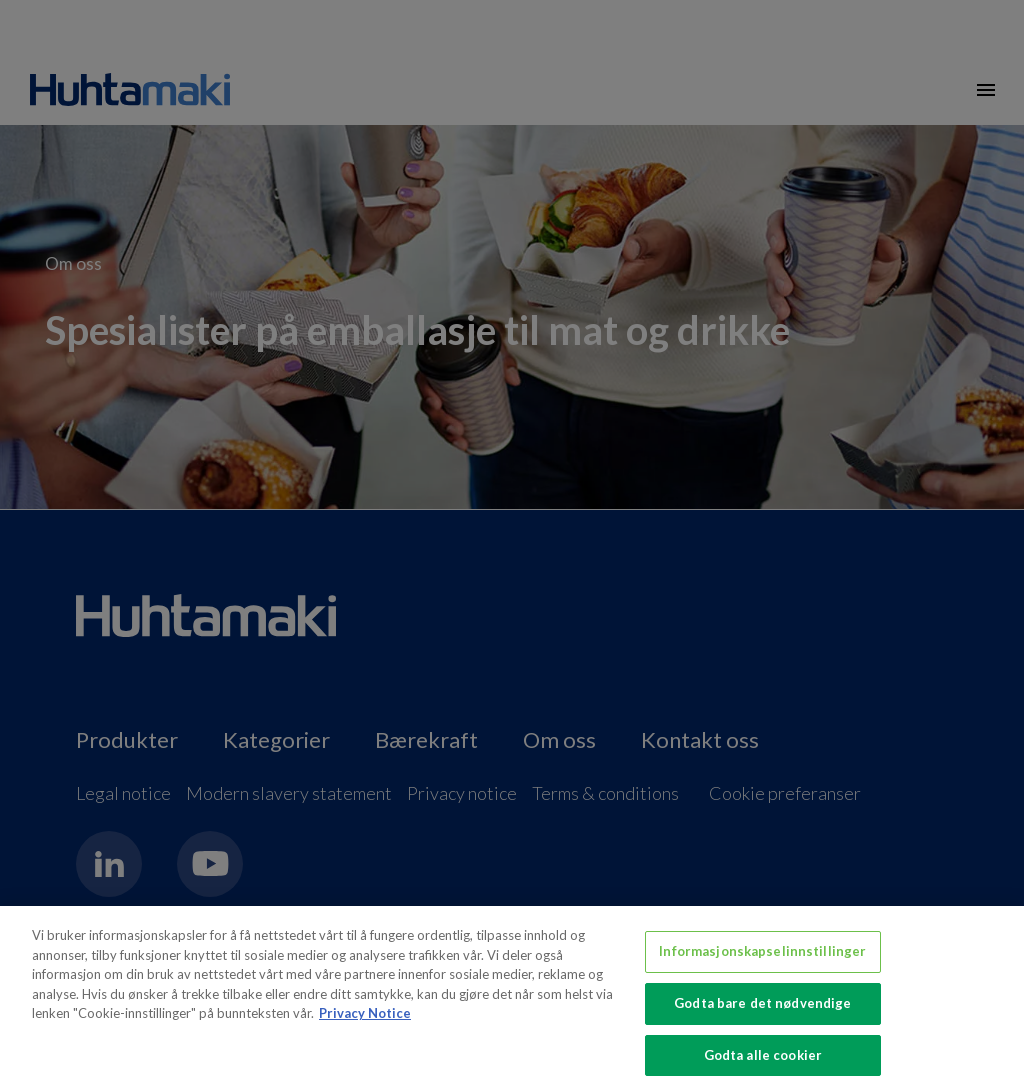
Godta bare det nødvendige (762, 1012)
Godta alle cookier (763, 1063)
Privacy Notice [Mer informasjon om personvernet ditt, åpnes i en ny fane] (365, 1022)
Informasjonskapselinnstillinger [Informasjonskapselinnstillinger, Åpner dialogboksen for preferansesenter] (762, 960)
